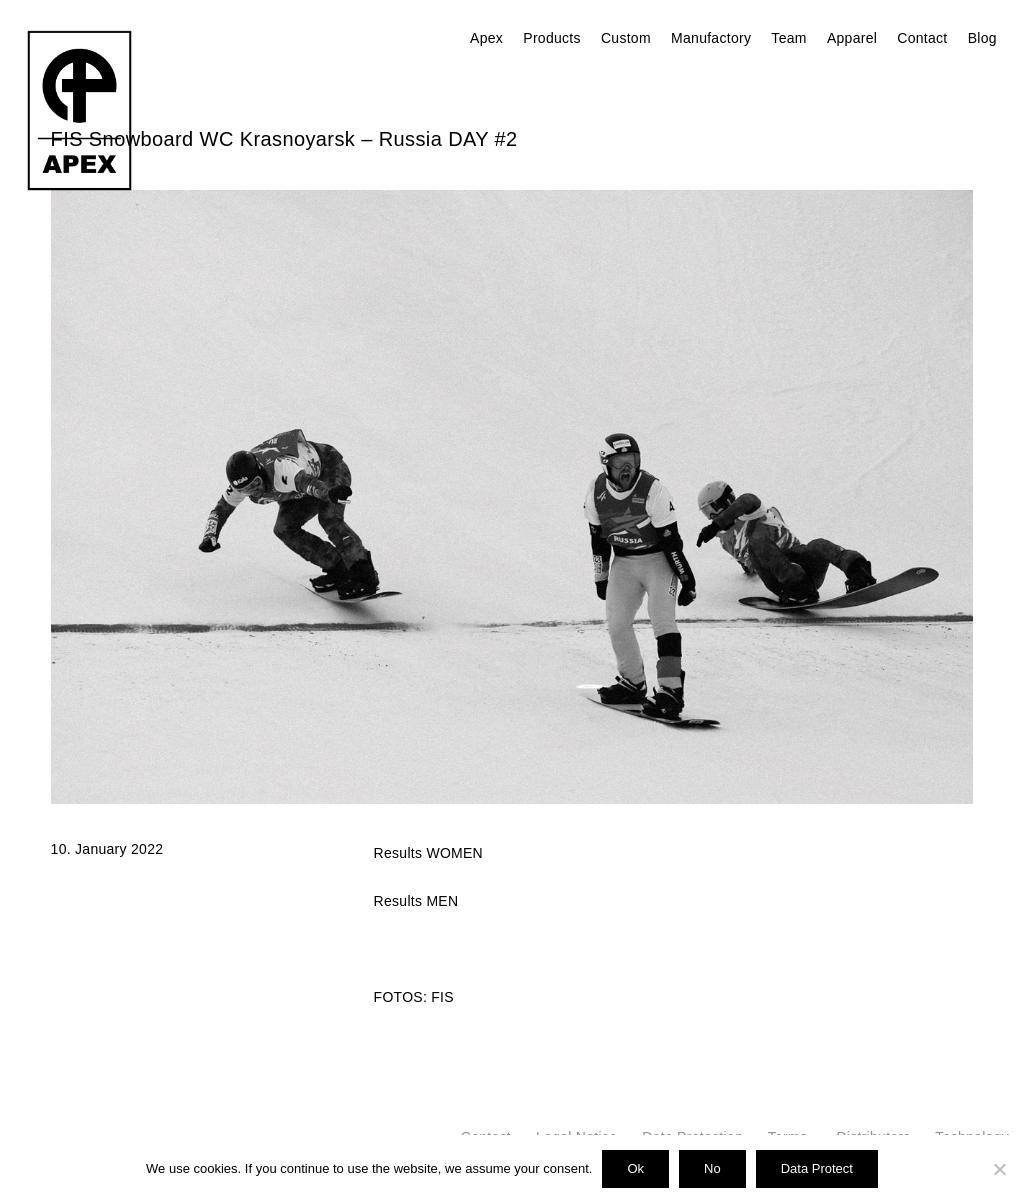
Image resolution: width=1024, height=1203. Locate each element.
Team (788, 38)
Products (552, 38)
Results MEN (416, 901)
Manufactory (711, 38)
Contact (922, 38)
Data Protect (817, 1168)
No (712, 1168)
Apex (486, 38)
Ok (635, 1168)
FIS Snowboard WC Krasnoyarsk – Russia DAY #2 (284, 139)
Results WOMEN (428, 853)
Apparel (852, 38)
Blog (982, 38)
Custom (626, 38)
